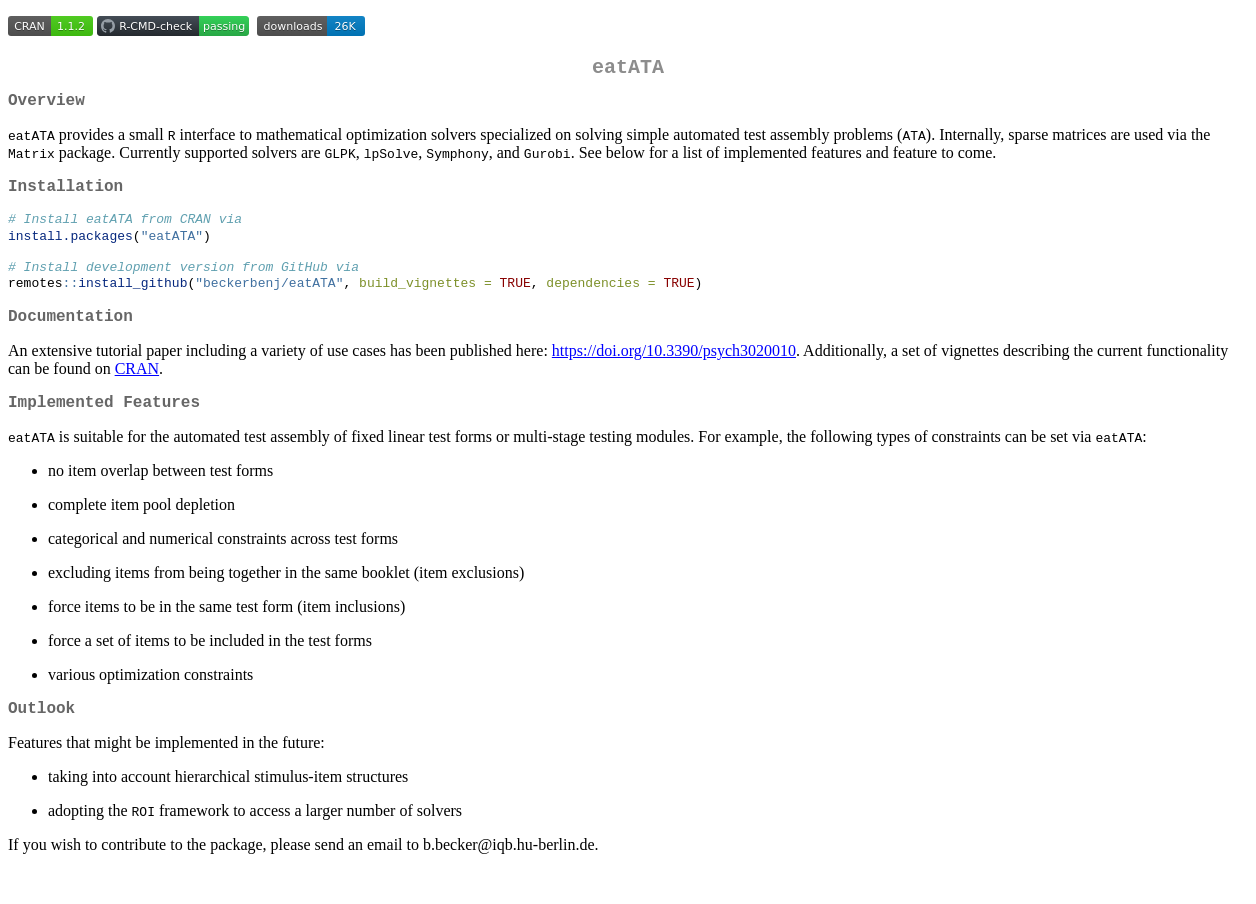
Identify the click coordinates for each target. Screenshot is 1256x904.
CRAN (137, 394)
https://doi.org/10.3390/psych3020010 (674, 376)
